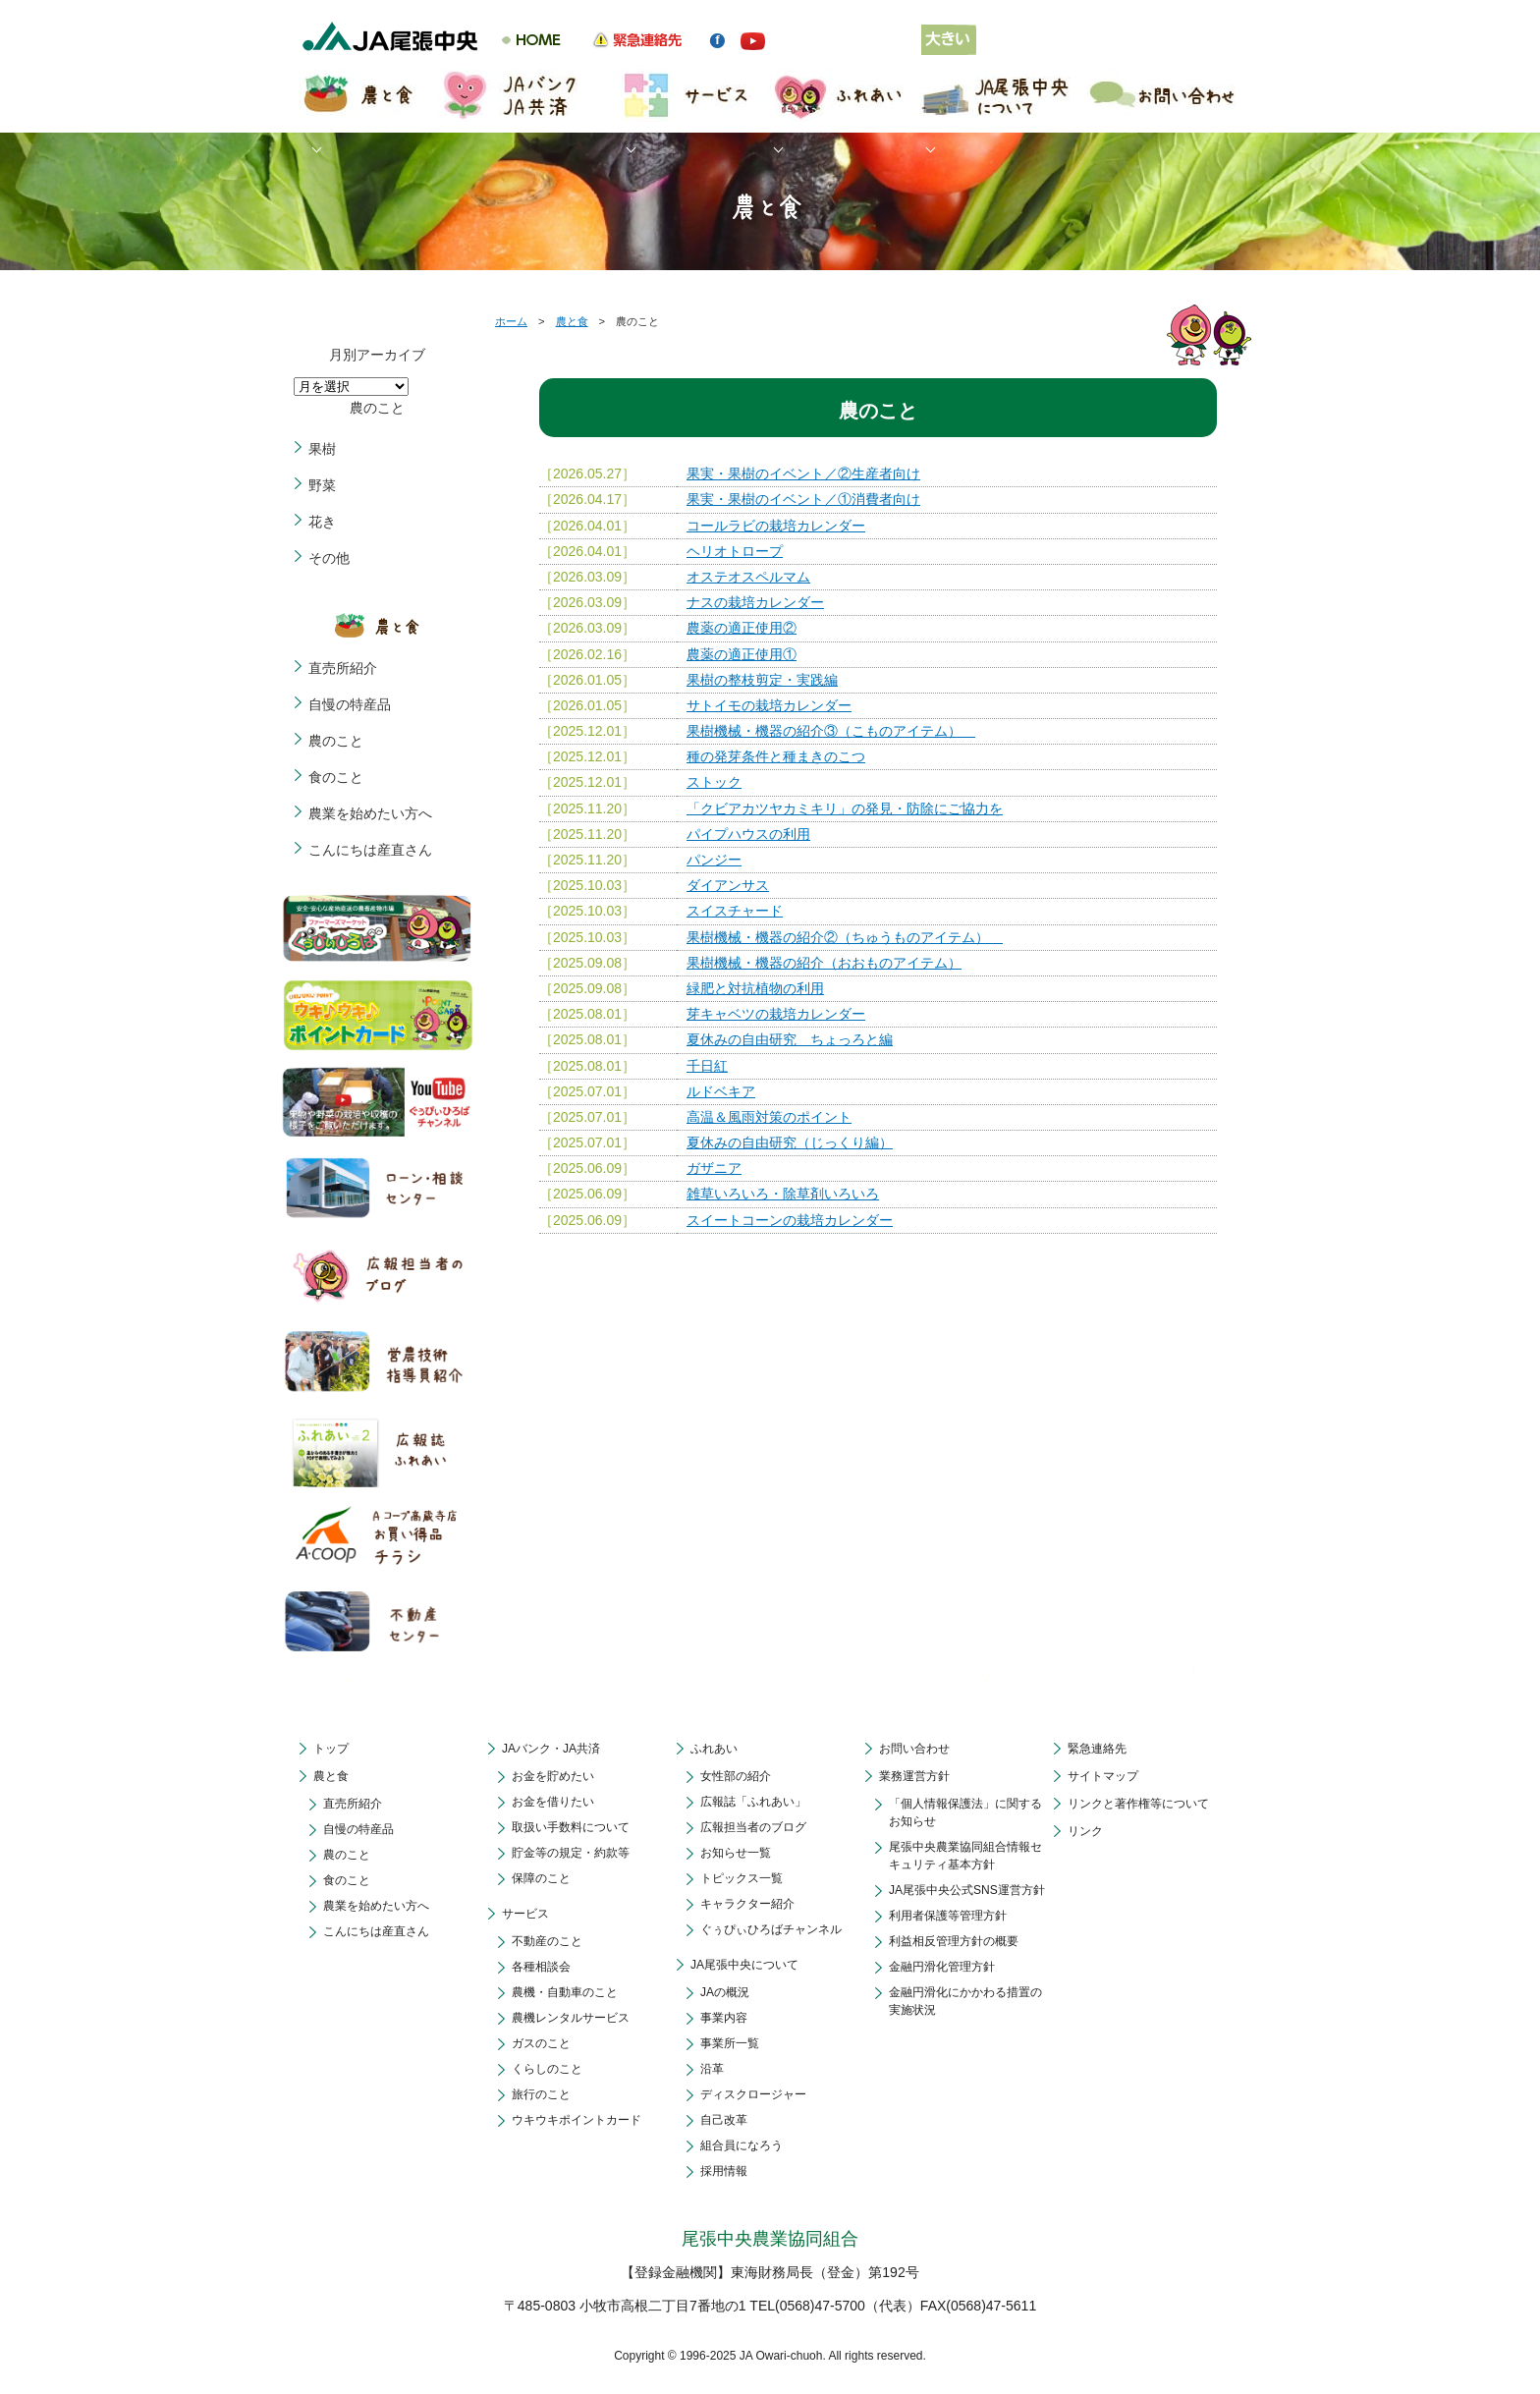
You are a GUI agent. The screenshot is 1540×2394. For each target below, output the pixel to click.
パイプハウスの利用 (748, 834)
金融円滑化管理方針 (942, 1967)
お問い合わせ (914, 1748)
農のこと (335, 741)
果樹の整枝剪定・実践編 (762, 680)
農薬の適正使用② (742, 628)
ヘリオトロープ (735, 551)
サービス (525, 1914)
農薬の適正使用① (742, 654)
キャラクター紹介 (747, 1904)
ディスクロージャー (753, 2094)
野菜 (322, 485)
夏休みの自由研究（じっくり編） (790, 1142)
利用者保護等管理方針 (948, 1915)
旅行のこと (541, 2094)
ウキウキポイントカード (576, 2120)
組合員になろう (741, 2145)
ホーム (511, 321)
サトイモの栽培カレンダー (769, 705)
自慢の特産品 (349, 704)
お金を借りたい (553, 1802)
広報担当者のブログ (753, 1827)
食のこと (335, 777)
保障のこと (541, 1878)
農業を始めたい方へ (370, 813)
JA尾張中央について (744, 1965)
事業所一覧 (729, 2043)
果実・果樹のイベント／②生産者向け (803, 473)
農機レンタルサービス (571, 2018)
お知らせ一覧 (735, 1853)
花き (322, 521)
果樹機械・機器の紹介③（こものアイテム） (831, 731)
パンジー (714, 859)
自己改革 (723, 2120)
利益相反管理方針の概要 (953, 1941)
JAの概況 (724, 1992)
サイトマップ (1103, 1776)
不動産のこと (547, 1941)
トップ (331, 1748)
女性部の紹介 (735, 1776)
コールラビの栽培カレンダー (776, 525)
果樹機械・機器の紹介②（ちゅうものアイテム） (845, 937)
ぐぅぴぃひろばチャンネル (771, 1929)
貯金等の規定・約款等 (571, 1853)
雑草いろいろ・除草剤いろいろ (783, 1193)
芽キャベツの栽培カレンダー (776, 1014)
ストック (714, 782)
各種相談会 (541, 1967)
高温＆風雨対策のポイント (769, 1117)
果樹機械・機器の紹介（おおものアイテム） (824, 963)
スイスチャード (735, 911)
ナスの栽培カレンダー (755, 602)
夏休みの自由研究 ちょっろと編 (790, 1039)
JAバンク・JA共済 (551, 1748)
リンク (1085, 1831)
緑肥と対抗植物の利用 (755, 988)
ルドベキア (721, 1091)
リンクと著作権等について (1138, 1803)
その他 (329, 558)
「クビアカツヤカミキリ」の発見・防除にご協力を (845, 808)
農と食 (572, 321)
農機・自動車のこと (565, 1992)
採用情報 (723, 2171)
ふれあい (714, 1748)
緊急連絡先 (1097, 1748)
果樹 (322, 449)
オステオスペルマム (748, 577)
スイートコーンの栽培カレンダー (790, 1220)
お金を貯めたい (553, 1776)
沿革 (712, 2069)
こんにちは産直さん (370, 850)
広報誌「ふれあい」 (753, 1802)
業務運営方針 (914, 1776)
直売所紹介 (342, 668)
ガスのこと (541, 2043)
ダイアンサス (728, 885)
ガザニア (714, 1168)
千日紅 (707, 1066)
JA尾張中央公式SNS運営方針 (967, 1890)
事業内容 (723, 2018)
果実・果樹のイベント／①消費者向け (803, 499)
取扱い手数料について (571, 1827)
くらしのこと (547, 2069)
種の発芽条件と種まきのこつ (776, 756)
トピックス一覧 (741, 1878)
